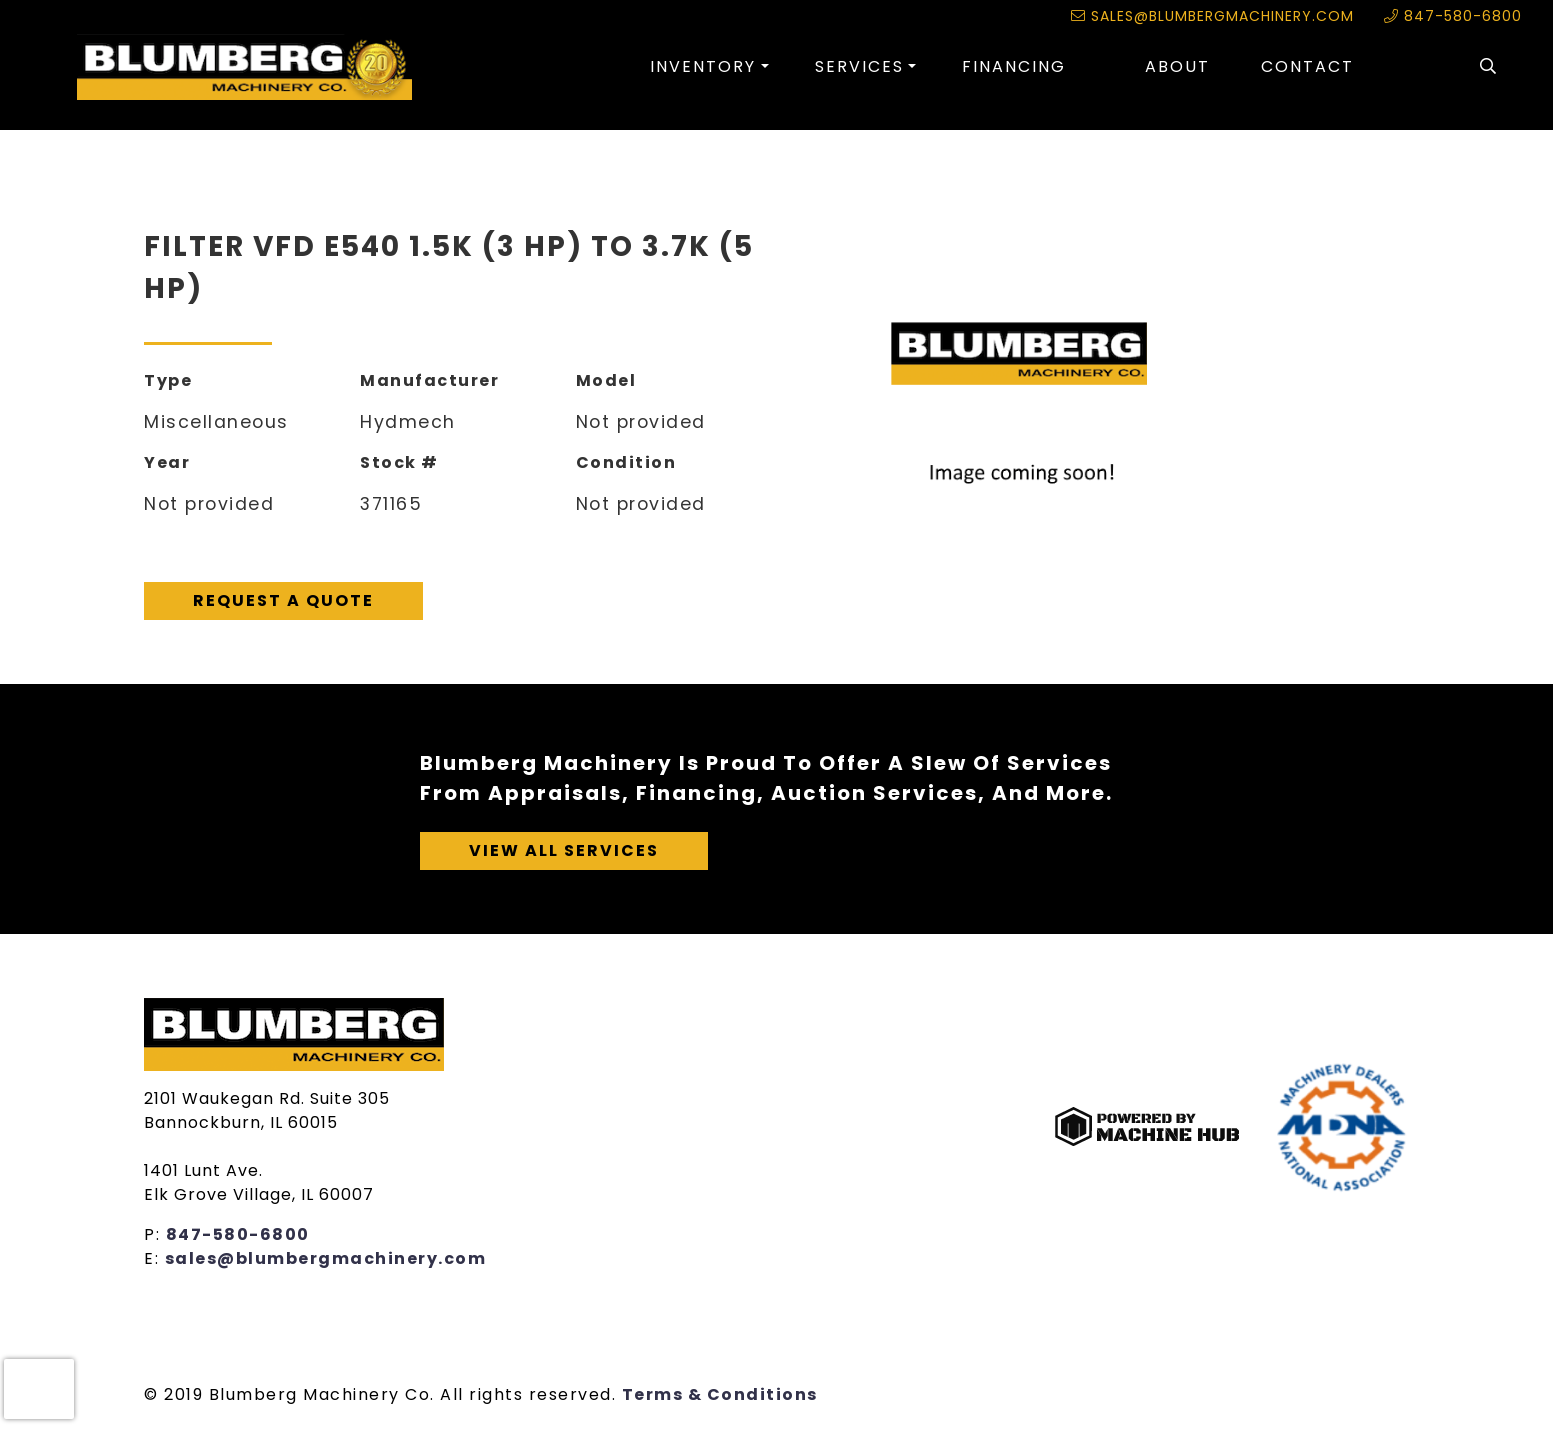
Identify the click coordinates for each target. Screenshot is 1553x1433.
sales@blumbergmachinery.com (1212, 16)
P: (155, 1234)
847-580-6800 (1453, 16)
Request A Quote (283, 600)
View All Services (564, 850)
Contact (1307, 66)
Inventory (703, 66)
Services (859, 66)
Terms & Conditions (720, 1394)
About (1177, 66)
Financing (1014, 66)
